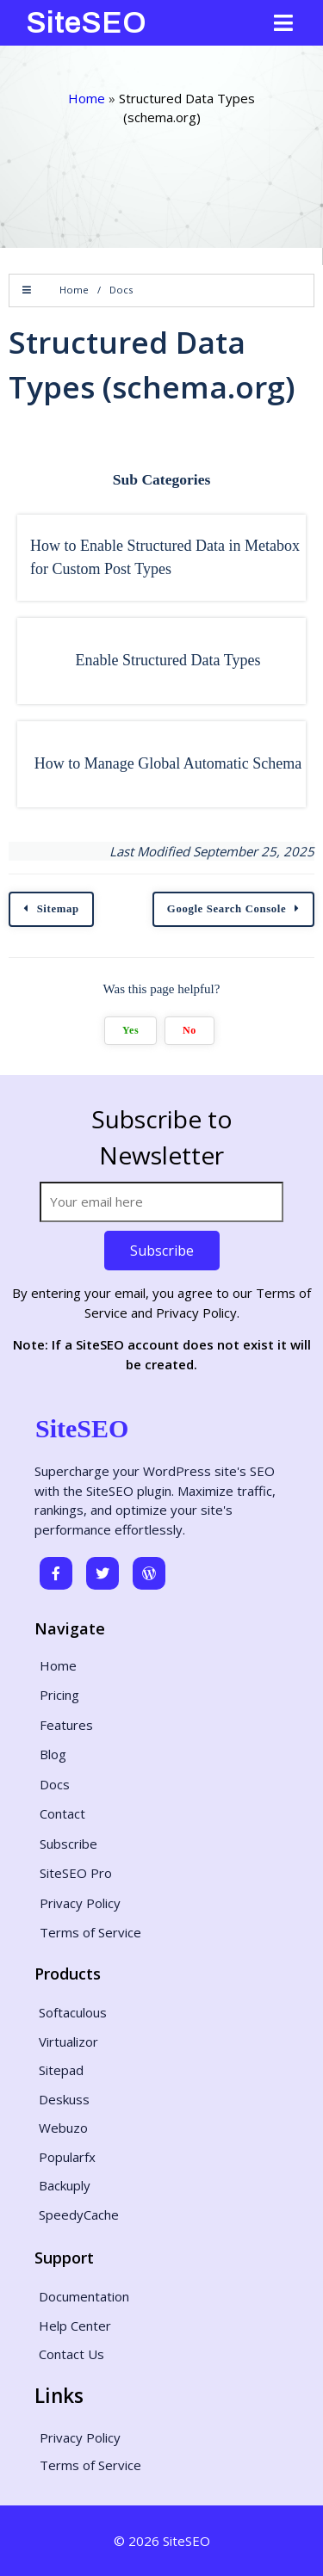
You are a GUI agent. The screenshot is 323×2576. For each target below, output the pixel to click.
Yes (130, 1030)
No (189, 1030)
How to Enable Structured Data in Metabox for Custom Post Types (165, 557)
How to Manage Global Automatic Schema (167, 763)
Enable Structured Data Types (168, 660)
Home (86, 98)
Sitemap (58, 909)
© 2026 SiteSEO (162, 2540)
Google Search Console (227, 909)
